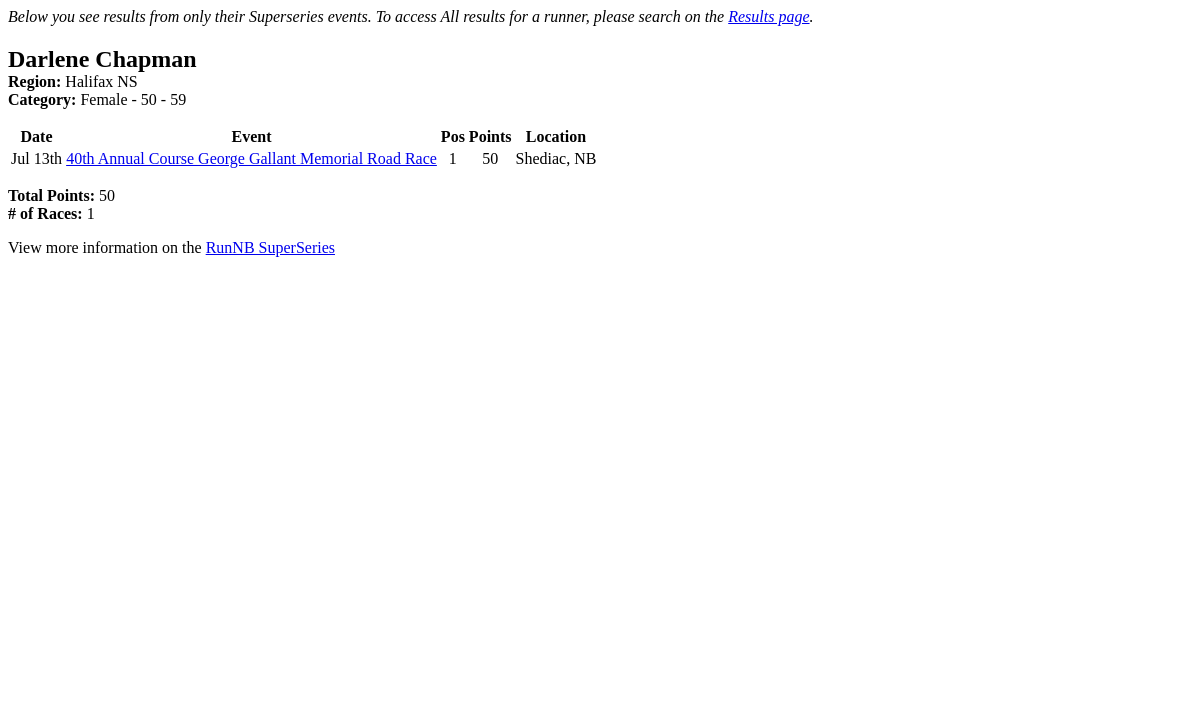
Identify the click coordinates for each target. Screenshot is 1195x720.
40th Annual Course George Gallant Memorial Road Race (251, 158)
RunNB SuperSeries (270, 247)
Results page (768, 16)
